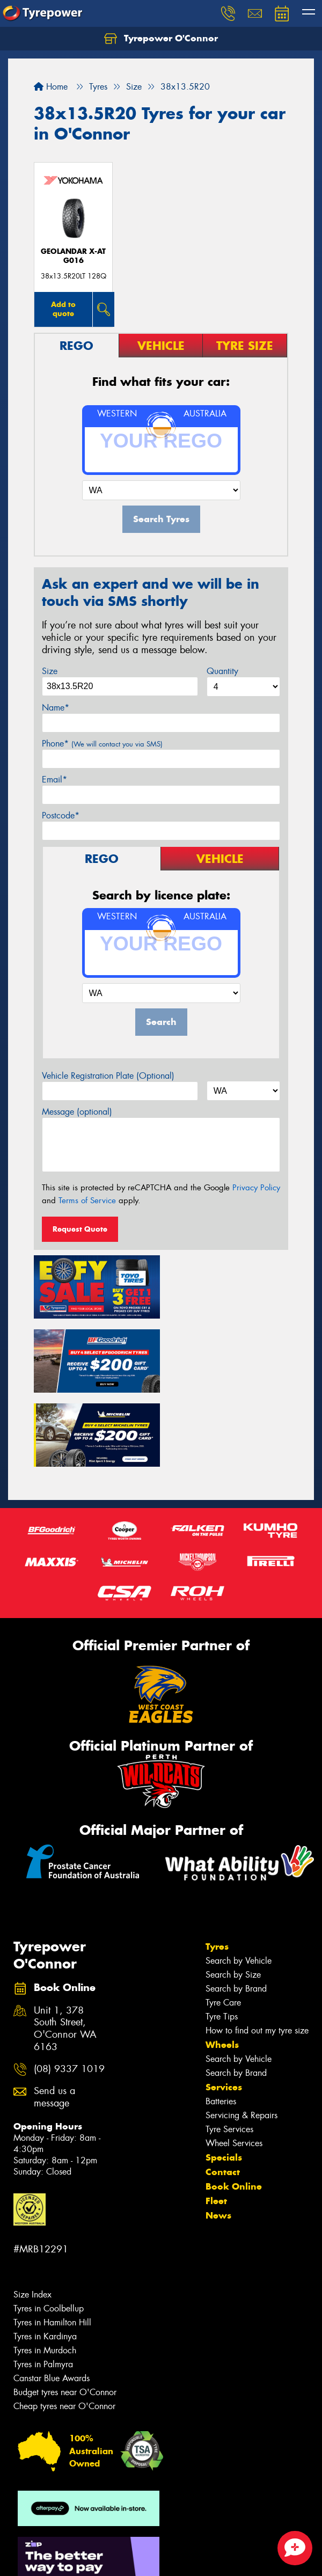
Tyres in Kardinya (45, 2259)
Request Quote (80, 1229)
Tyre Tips (222, 1939)
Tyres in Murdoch (44, 2273)
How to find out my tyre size (257, 1953)
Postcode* (60, 815)
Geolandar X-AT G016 (73, 256)
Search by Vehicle (239, 1883)
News (218, 2138)
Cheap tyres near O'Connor (64, 2328)
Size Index (32, 2217)
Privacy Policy (256, 1187)
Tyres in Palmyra (43, 2287)
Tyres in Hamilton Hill (52, 2245)
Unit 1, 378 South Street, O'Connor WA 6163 (65, 1951)
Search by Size (233, 1897)
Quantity (222, 671)
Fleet (216, 2123)
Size (49, 671)
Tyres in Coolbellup (48, 2231)
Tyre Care (223, 1925)
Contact (223, 2095)
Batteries (221, 2024)
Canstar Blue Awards (51, 2301)
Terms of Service (87, 1200)
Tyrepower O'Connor (161, 38)
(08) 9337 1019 (69, 1992)
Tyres (217, 1869)
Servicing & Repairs (241, 2038)
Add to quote (63, 308)
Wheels (222, 1967)
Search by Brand (236, 1911)
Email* (54, 779)
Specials (224, 2080)
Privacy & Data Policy (76, 2548)
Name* (55, 707)
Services (224, 2010)
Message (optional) (77, 1111)
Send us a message (54, 2020)
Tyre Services (229, 2052)
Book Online (234, 2109)
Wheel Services (234, 2066)
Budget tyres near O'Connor (64, 2315)
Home (51, 86)
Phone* (102, 743)
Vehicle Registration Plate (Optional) (108, 1075)
